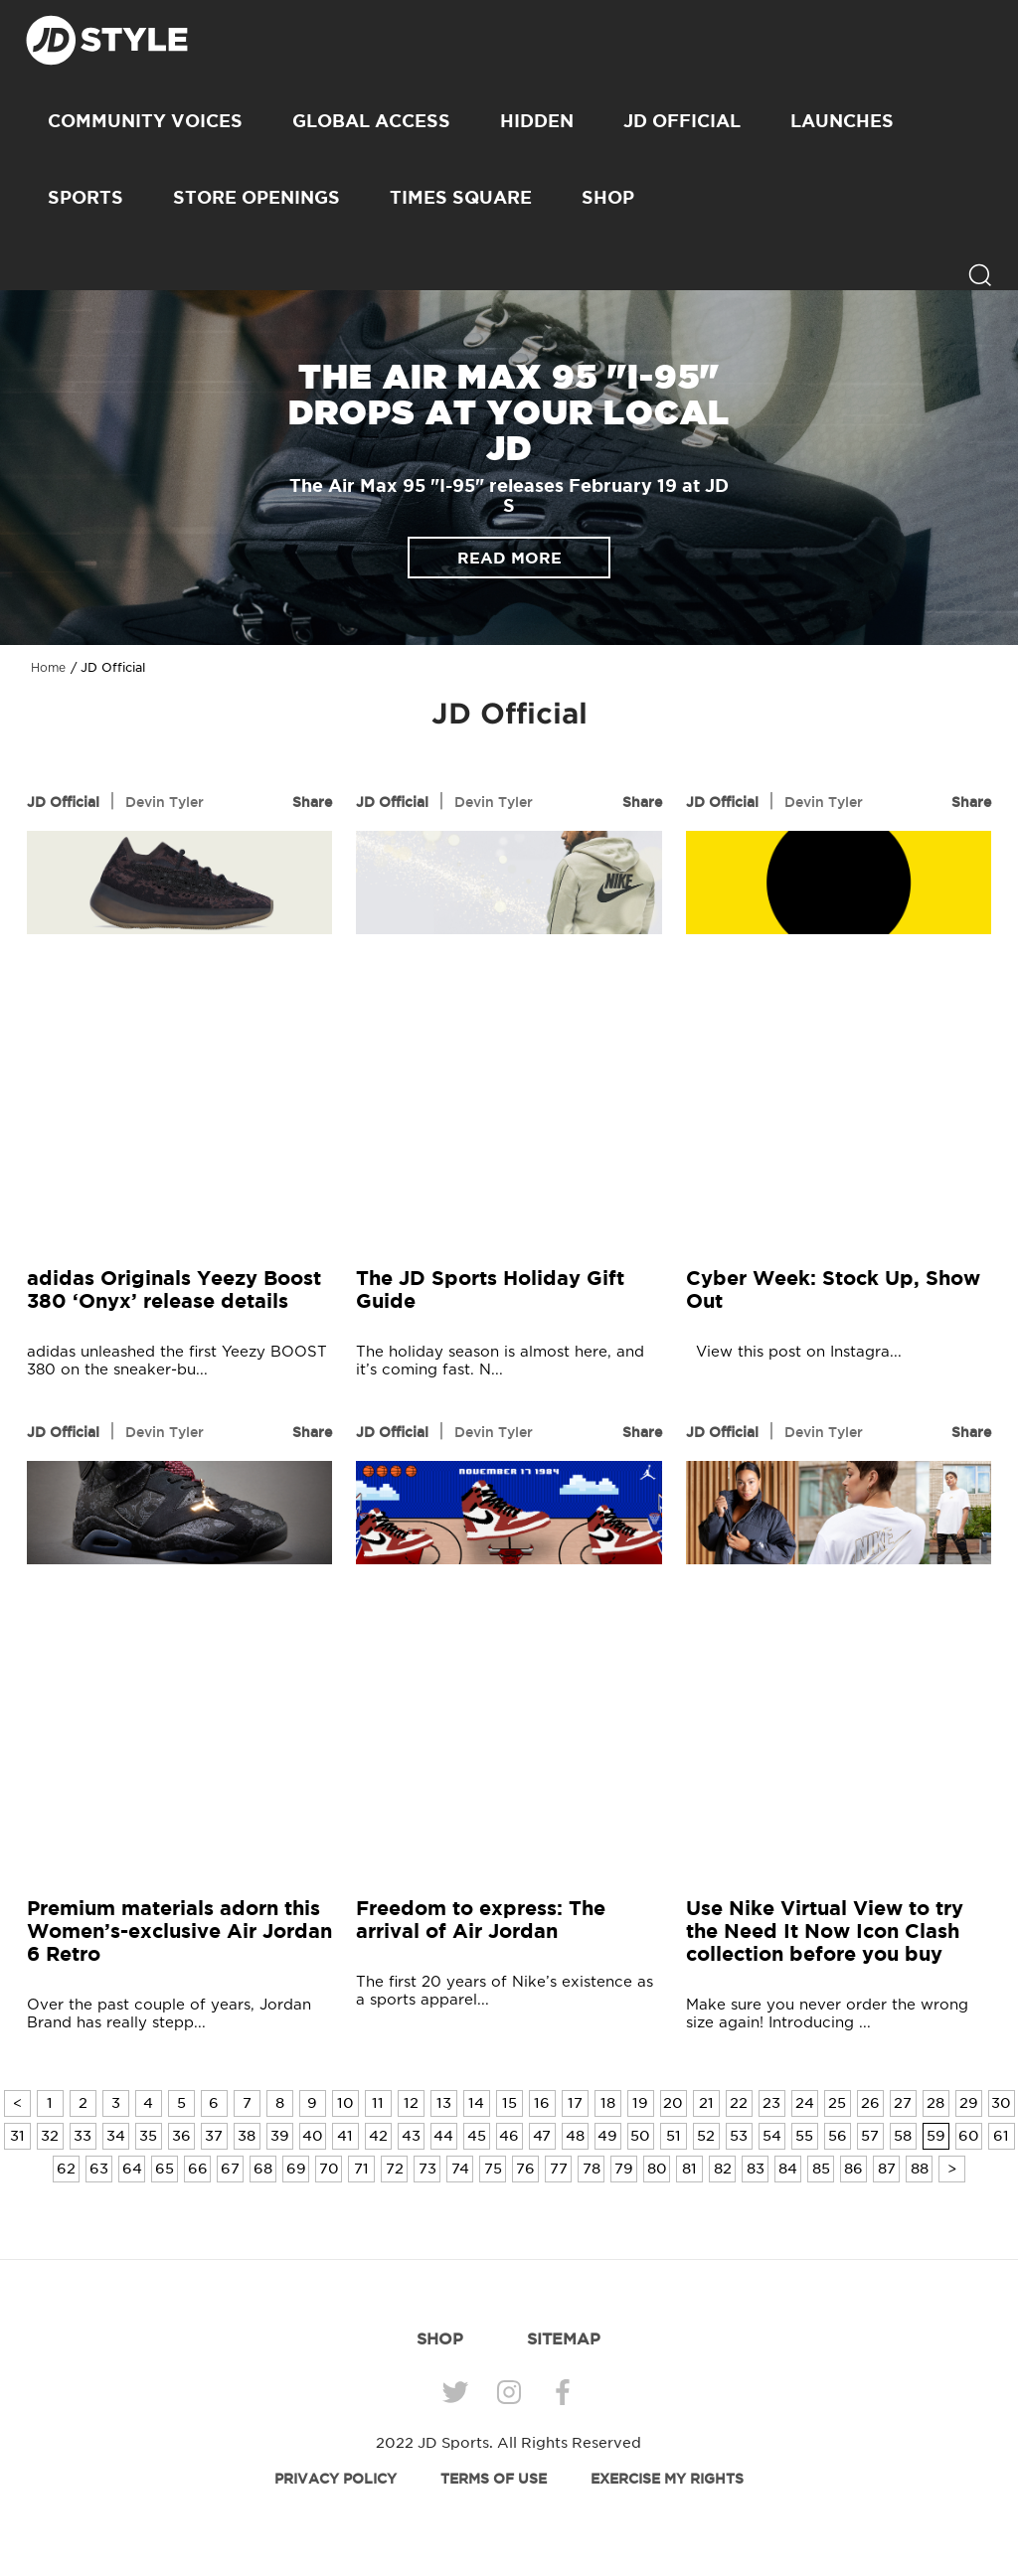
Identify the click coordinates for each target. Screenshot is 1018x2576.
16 (542, 2103)
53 (739, 2136)
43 (411, 2136)
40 (312, 2136)
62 (66, 2168)
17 (575, 2103)
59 (936, 2136)
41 (345, 2136)
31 (17, 2136)
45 (476, 2136)
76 (525, 2168)
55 (804, 2136)
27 (903, 2103)
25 (837, 2103)
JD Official (682, 120)
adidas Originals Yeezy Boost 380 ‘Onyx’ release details (174, 1289)
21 (706, 2103)
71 (361, 2168)
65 (164, 2168)
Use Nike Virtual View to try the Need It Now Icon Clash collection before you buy (824, 1930)
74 (460, 2168)
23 (771, 2103)
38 (246, 2136)
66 (198, 2168)
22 (739, 2103)
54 (772, 2136)
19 (640, 2103)
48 (575, 2136)
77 (559, 2168)
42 (378, 2136)
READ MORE (509, 557)
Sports (85, 197)
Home (48, 668)
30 (1001, 2103)
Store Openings (256, 197)
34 (115, 2136)
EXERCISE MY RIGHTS (667, 2479)
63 (98, 2168)
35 (148, 2136)
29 (968, 2103)
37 (214, 2136)
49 (607, 2136)
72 (395, 2168)
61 (1001, 2136)
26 (870, 2103)
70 (329, 2168)
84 (787, 2168)
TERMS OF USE (493, 2479)
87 (887, 2168)
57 (870, 2136)
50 (640, 2136)
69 (296, 2168)
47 (542, 2136)
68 (263, 2168)
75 (493, 2168)
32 (50, 2136)
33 (82, 2136)
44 (443, 2136)
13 (443, 2103)
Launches (842, 120)
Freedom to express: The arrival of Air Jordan (480, 1919)
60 (968, 2136)
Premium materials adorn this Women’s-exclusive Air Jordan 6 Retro (179, 1930)
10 (345, 2103)
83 (755, 2168)
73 (427, 2168)
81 (689, 2168)
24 (804, 2103)
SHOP (608, 197)
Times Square (461, 197)
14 (476, 2103)
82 (723, 2168)
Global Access (371, 120)
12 (411, 2103)
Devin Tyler (164, 802)
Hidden (537, 120)
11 (378, 2103)
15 (509, 2103)
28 (935, 2103)
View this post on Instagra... (794, 1352)
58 (903, 2136)
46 (509, 2136)
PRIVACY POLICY (335, 2479)
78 (591, 2168)
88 (920, 2168)
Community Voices (145, 120)
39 (279, 2136)
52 (706, 2136)
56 (837, 2136)
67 (230, 2168)
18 (607, 2103)
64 (132, 2168)
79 (623, 2168)
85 (821, 2168)
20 (673, 2103)
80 (657, 2168)
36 (181, 2136)
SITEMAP (563, 2338)
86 (853, 2168)
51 (673, 2136)
